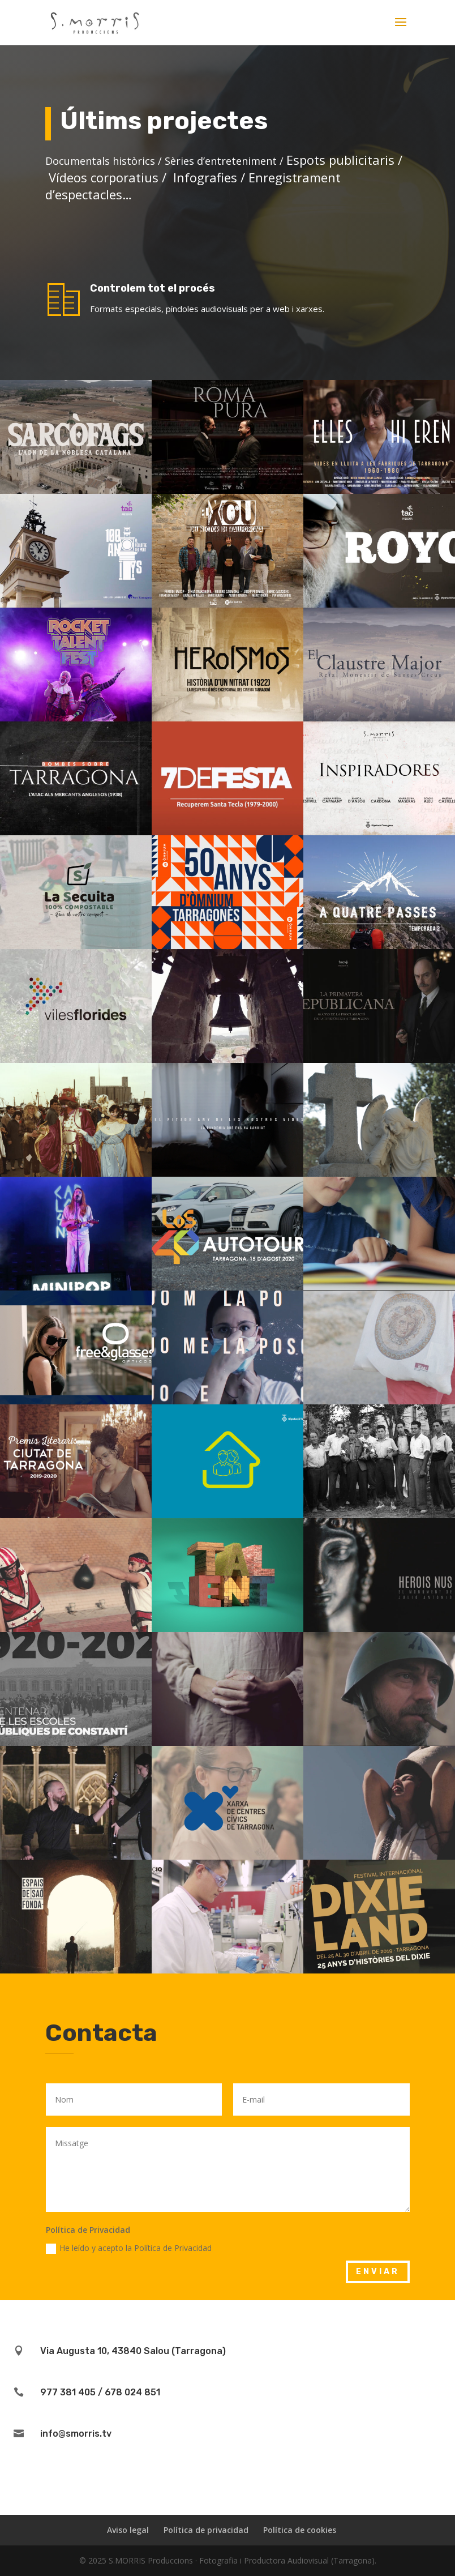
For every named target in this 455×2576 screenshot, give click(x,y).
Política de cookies (299, 2529)
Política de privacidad (206, 2529)
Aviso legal (128, 2529)
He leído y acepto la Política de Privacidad (129, 2248)
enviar (378, 2271)
